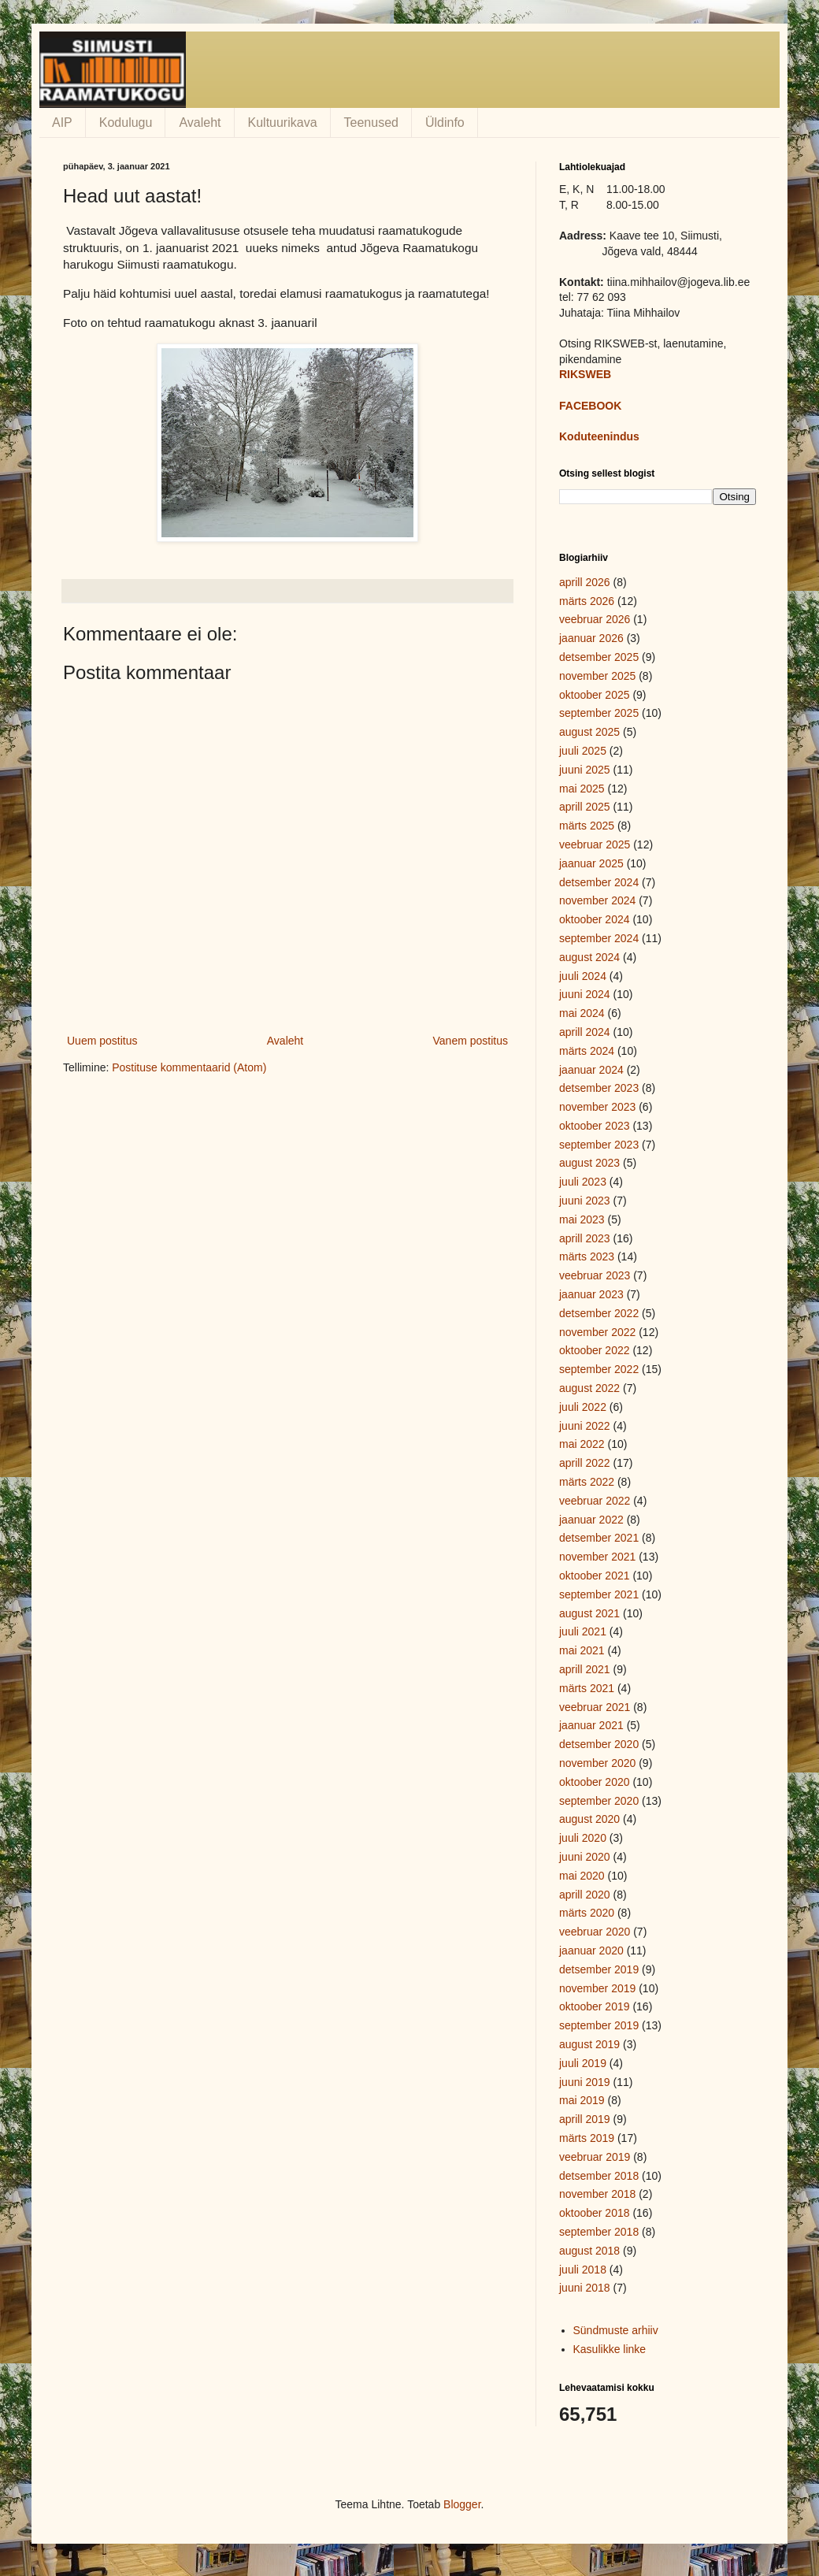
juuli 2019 (582, 2063)
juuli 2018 (582, 2269)
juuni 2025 (584, 769)
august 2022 (589, 1388)
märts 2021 (586, 1688)
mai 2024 (582, 1013)
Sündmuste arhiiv (615, 2330)
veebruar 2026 (594, 619)
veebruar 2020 (594, 1931)
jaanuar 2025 (591, 863)
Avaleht (199, 122)
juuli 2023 (582, 1181)
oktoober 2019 (594, 2006)
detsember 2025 (599, 657)
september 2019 (599, 2025)
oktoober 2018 (594, 2213)
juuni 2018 (584, 2287)
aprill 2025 (584, 806)
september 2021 (599, 1594)
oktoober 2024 (594, 919)
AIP (62, 122)
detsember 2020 (599, 1744)
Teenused (371, 122)
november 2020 (597, 1763)
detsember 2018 (599, 2176)
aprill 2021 (584, 1669)
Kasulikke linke (610, 2349)
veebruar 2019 (594, 2157)
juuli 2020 (582, 1838)
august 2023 (589, 1162)
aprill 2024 (584, 1032)
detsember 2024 (599, 882)
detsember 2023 (599, 1088)
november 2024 (597, 900)
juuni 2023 (584, 1200)
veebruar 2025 (594, 844)
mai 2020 (582, 1875)
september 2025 (599, 713)
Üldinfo (445, 122)
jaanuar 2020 (591, 1950)
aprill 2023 (584, 1238)
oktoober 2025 (594, 695)
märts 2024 (586, 1051)
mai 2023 (582, 1219)
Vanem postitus (470, 1040)
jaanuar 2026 (591, 638)
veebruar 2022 (594, 1500)
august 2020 (589, 1819)
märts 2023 (586, 1256)
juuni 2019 (584, 2082)
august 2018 (589, 2250)
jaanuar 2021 (591, 1725)
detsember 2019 (599, 1969)
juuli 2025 (582, 750)
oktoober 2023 (594, 1125)
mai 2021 (582, 1650)
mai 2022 (582, 1444)
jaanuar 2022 (591, 1519)
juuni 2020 (584, 1856)
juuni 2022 (584, 1426)
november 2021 (597, 1556)
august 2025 (589, 732)
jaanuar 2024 (591, 1069)
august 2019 (589, 2044)
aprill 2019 (584, 2119)
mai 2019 (582, 2100)
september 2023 (599, 1144)
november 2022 (597, 1332)
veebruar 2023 (594, 1275)
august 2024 (589, 957)
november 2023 (597, 1107)
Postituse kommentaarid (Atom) (189, 1067)
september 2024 (599, 938)
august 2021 (589, 1613)
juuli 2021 (582, 1631)
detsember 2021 (599, 1537)
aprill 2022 (584, 1463)
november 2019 (597, 1988)
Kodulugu (126, 122)
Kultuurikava (282, 122)
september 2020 (599, 1801)
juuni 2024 (584, 994)
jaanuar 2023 (591, 1294)
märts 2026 (586, 601)
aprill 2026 (584, 582)
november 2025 (597, 676)
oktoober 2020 (594, 1782)
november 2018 (597, 2194)
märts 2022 (586, 1481)
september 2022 (599, 1369)
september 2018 (599, 2231)
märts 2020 (586, 1912)
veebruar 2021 (594, 1707)
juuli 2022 (582, 1407)
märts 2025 (586, 825)
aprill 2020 (584, 1894)
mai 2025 (582, 788)
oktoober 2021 (594, 1575)
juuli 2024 (582, 976)
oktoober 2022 (594, 1350)
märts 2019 (586, 2138)
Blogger (461, 2504)
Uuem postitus (102, 1040)
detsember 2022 (599, 1313)
